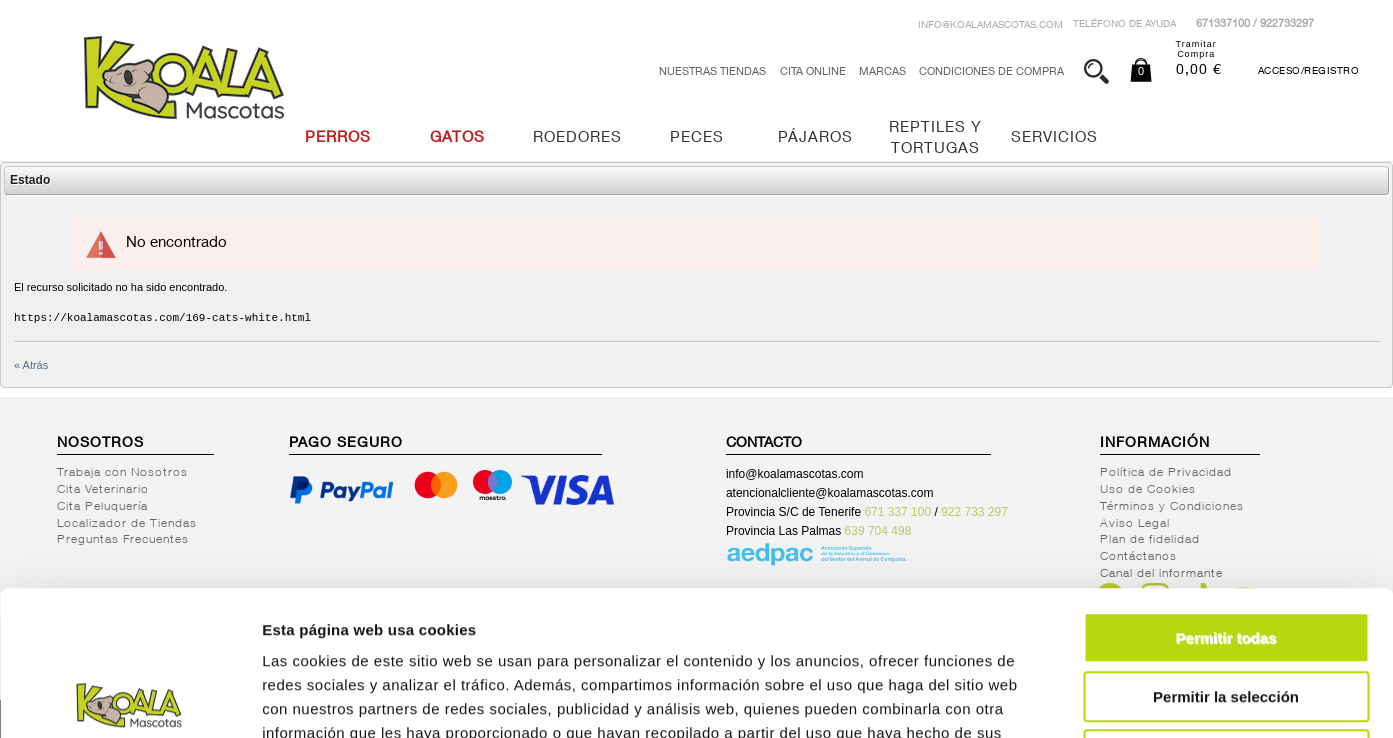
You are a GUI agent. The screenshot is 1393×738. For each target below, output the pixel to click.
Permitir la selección (1226, 552)
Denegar (1226, 610)
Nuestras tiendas (712, 72)
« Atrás (31, 365)
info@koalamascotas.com (990, 26)
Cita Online (813, 72)
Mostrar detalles (1082, 698)
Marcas (882, 72)
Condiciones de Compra (991, 72)
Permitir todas (1226, 493)
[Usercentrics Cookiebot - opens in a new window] (129, 699)
